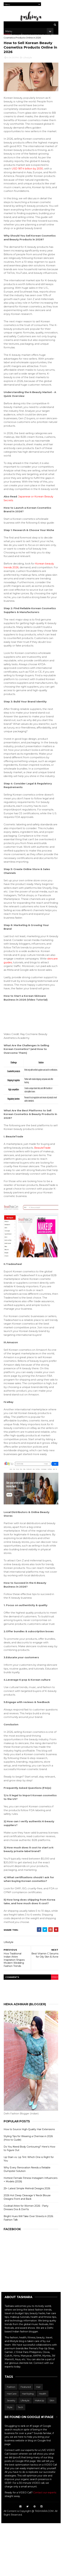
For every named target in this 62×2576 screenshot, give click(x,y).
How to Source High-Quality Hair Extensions (30, 2180)
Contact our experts (44, 2544)
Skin (52, 2452)
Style (9, 2458)
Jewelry (11, 2452)
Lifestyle (17, 39)
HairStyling (28, 2445)
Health (42, 2445)
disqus (53, 2028)
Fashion (11, 2438)
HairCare (12, 2445)
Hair (38, 2438)
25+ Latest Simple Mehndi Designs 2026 (28, 2239)
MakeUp (39, 2452)
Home (8, 39)
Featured (26, 2438)
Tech (20, 2458)
